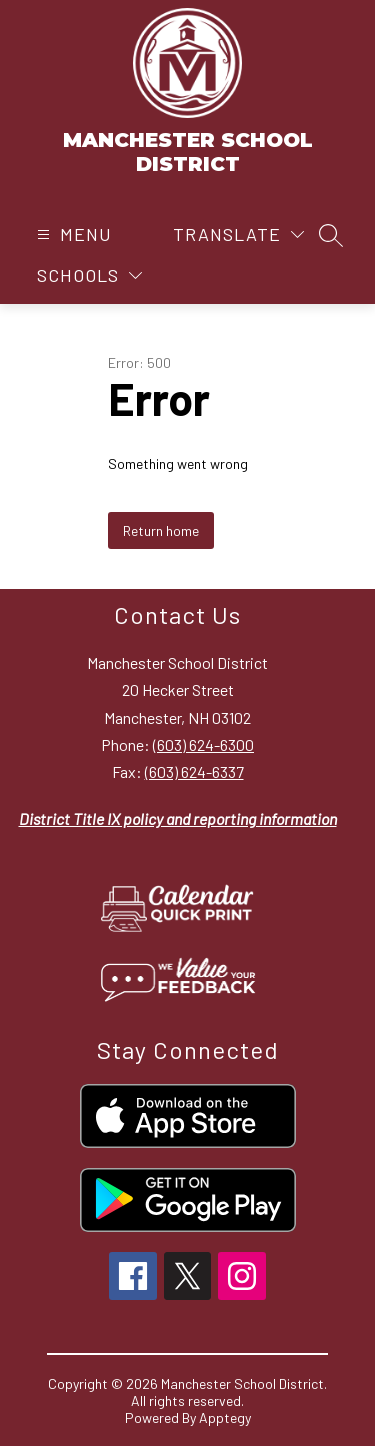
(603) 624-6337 (194, 771)
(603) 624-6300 (203, 744)
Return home (161, 530)
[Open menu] (72, 234)
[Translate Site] (238, 234)
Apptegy (225, 1417)
